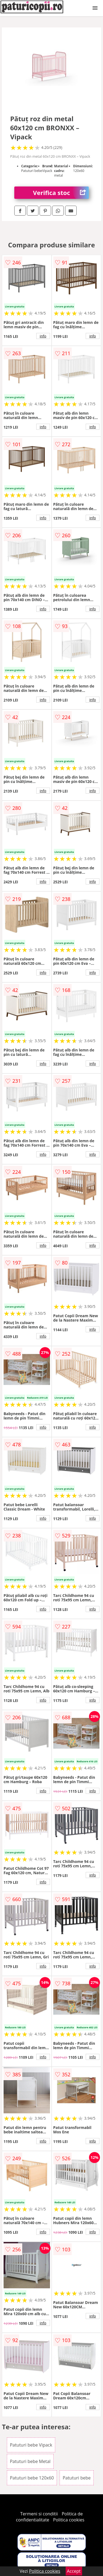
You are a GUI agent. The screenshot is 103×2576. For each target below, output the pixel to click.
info (43, 335)
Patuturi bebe (77, 2478)
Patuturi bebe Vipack (31, 2445)
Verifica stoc (61, 192)
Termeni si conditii (39, 2514)
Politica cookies (68, 2520)
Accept (74, 2571)
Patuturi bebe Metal (30, 2461)
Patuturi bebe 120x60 (32, 2478)
